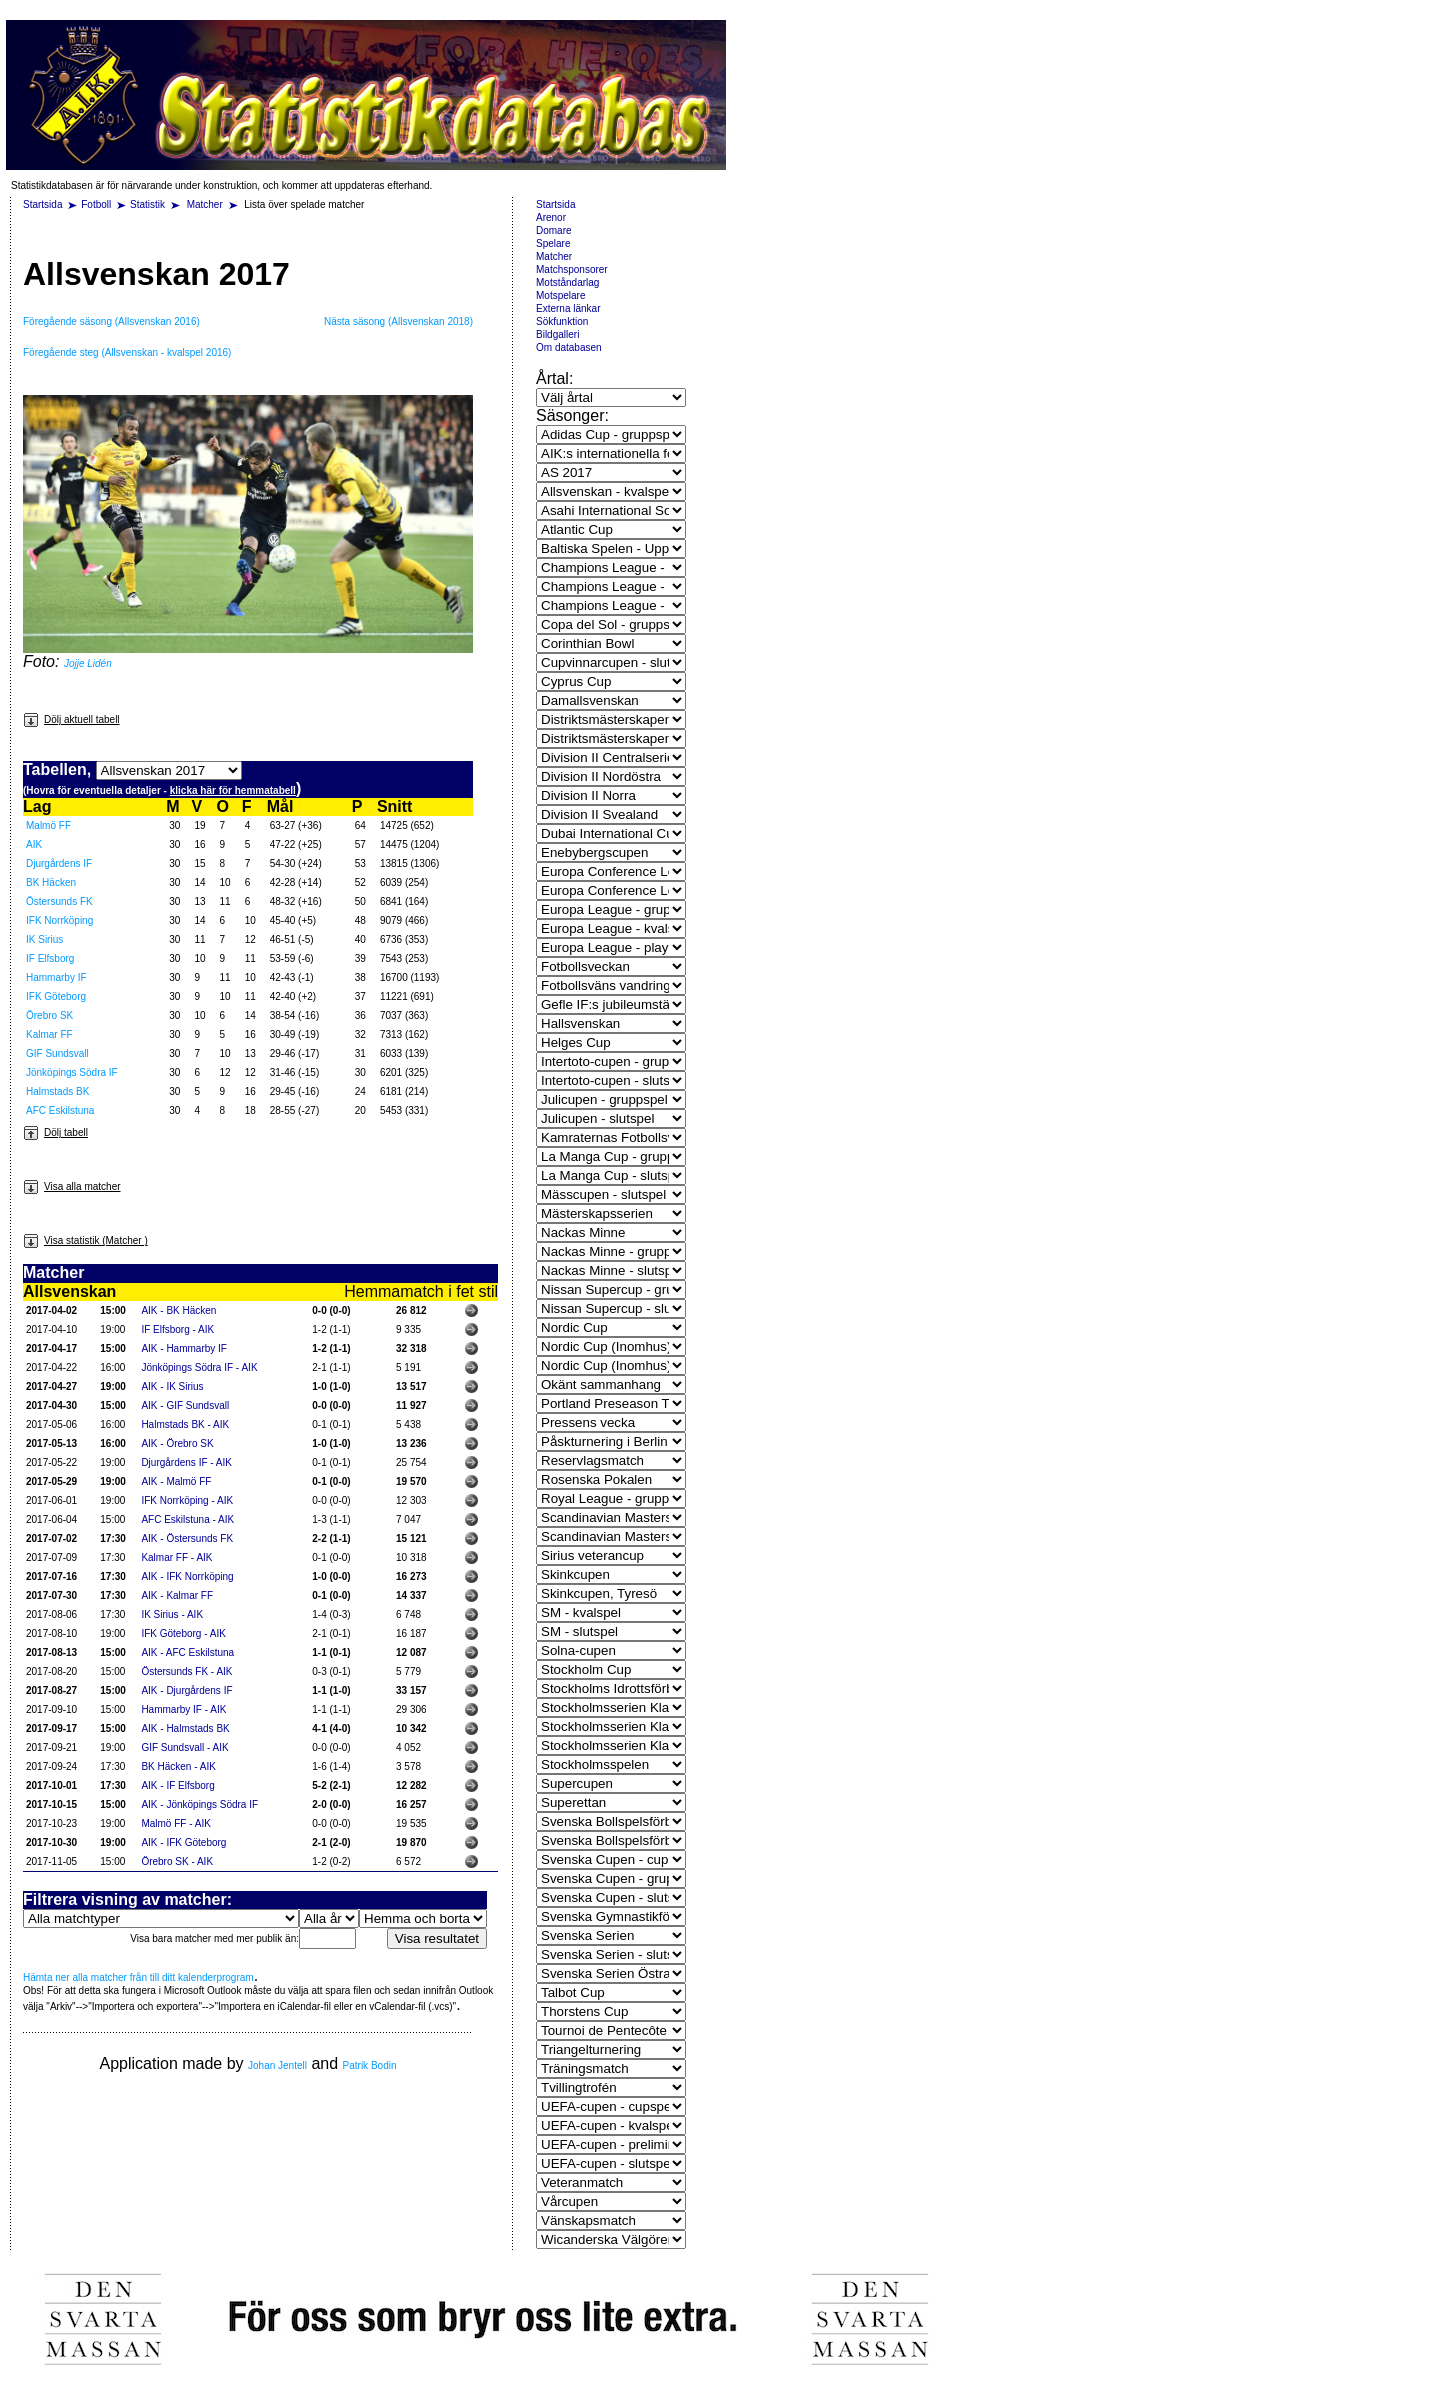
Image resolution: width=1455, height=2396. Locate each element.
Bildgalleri (557, 334)
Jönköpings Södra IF (72, 1072)
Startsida (42, 204)
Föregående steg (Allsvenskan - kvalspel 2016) (127, 352)
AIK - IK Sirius (172, 1386)
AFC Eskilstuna (60, 1110)
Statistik (147, 204)
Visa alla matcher (72, 1186)
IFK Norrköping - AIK (187, 1500)
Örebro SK (49, 1015)
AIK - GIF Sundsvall (185, 1405)
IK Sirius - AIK (172, 1614)
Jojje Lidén (88, 663)
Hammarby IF (56, 977)
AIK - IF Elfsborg (177, 1785)
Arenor (551, 217)
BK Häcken (51, 882)
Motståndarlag (567, 282)
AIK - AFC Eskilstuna (187, 1652)
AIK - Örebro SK (177, 1443)
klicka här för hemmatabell (233, 790)
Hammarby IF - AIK (183, 1709)
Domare (554, 230)
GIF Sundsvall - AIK (184, 1747)
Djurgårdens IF (59, 863)
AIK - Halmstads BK (185, 1728)
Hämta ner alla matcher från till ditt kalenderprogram (138, 1977)
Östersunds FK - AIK (186, 1671)
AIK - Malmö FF (176, 1481)
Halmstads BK (57, 1091)
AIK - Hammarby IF (184, 1348)
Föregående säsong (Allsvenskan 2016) (111, 321)
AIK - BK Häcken (178, 1310)
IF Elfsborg (50, 958)
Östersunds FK (59, 901)
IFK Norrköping (59, 920)
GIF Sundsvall (57, 1053)
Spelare (553, 243)
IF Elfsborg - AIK (177, 1329)
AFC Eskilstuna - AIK (187, 1519)
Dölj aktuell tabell (71, 719)
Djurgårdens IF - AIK (186, 1462)
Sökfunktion (562, 321)
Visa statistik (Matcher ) (85, 1240)
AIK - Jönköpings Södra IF (199, 1804)
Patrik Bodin (370, 2065)
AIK (34, 844)
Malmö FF (48, 825)
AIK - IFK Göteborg (183, 1842)
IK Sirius (44, 939)
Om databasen (569, 347)
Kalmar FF (49, 1034)
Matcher (206, 204)
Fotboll (96, 204)
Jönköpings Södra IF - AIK (199, 1367)
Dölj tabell (55, 1132)
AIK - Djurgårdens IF (186, 1690)
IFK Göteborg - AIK (183, 1633)
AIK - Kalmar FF (177, 1595)
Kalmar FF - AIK (176, 1557)
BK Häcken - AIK (178, 1766)
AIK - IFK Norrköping (187, 1576)
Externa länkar (568, 308)
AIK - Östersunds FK (187, 1538)
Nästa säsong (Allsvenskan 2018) (398, 321)
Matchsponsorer (572, 269)
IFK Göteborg (56, 996)
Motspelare (560, 295)
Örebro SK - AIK (177, 1861)
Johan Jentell (277, 2065)
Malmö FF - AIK (175, 1823)
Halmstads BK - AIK (185, 1424)
